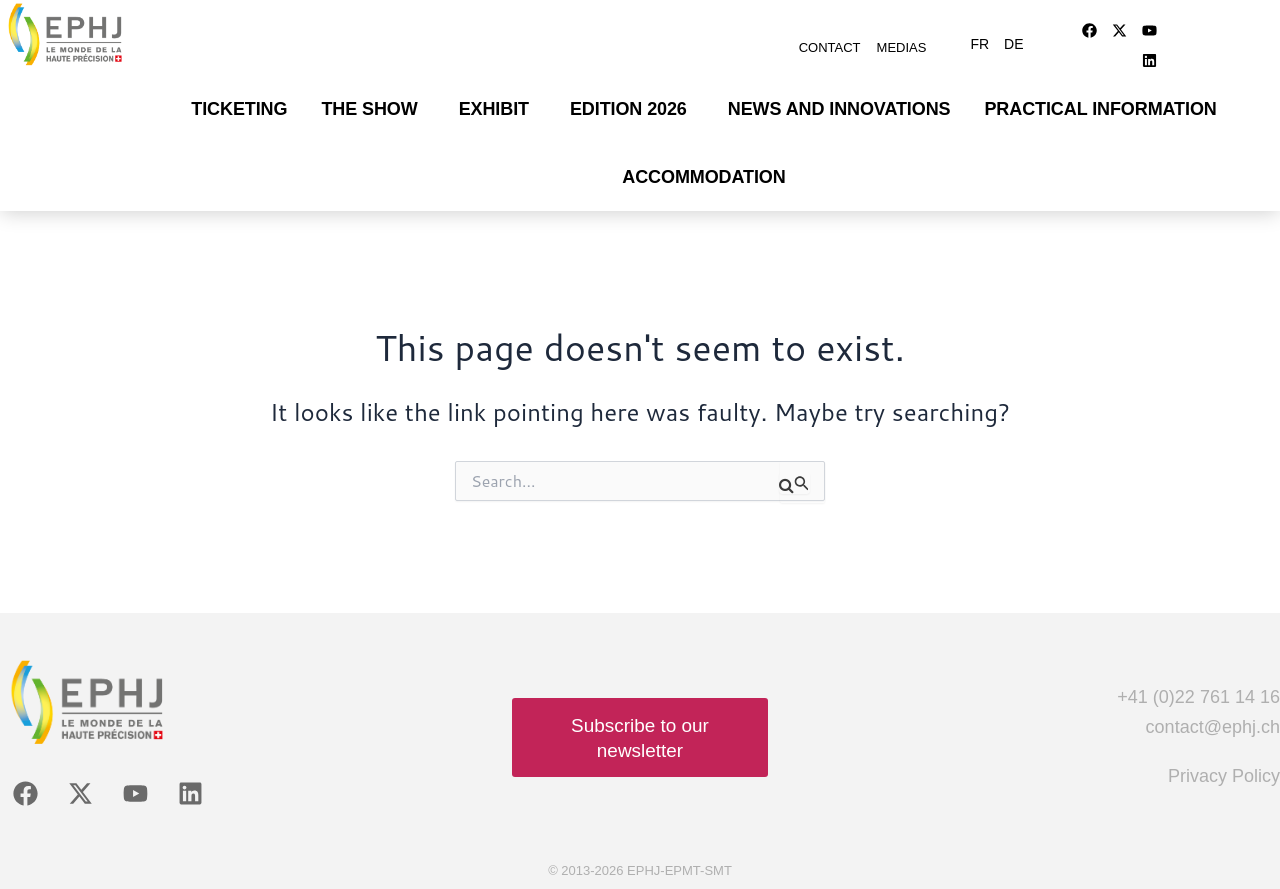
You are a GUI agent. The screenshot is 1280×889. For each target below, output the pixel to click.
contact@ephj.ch (1213, 727)
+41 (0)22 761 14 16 (1198, 697)
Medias (902, 47)
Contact (830, 47)
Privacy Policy (1224, 776)
